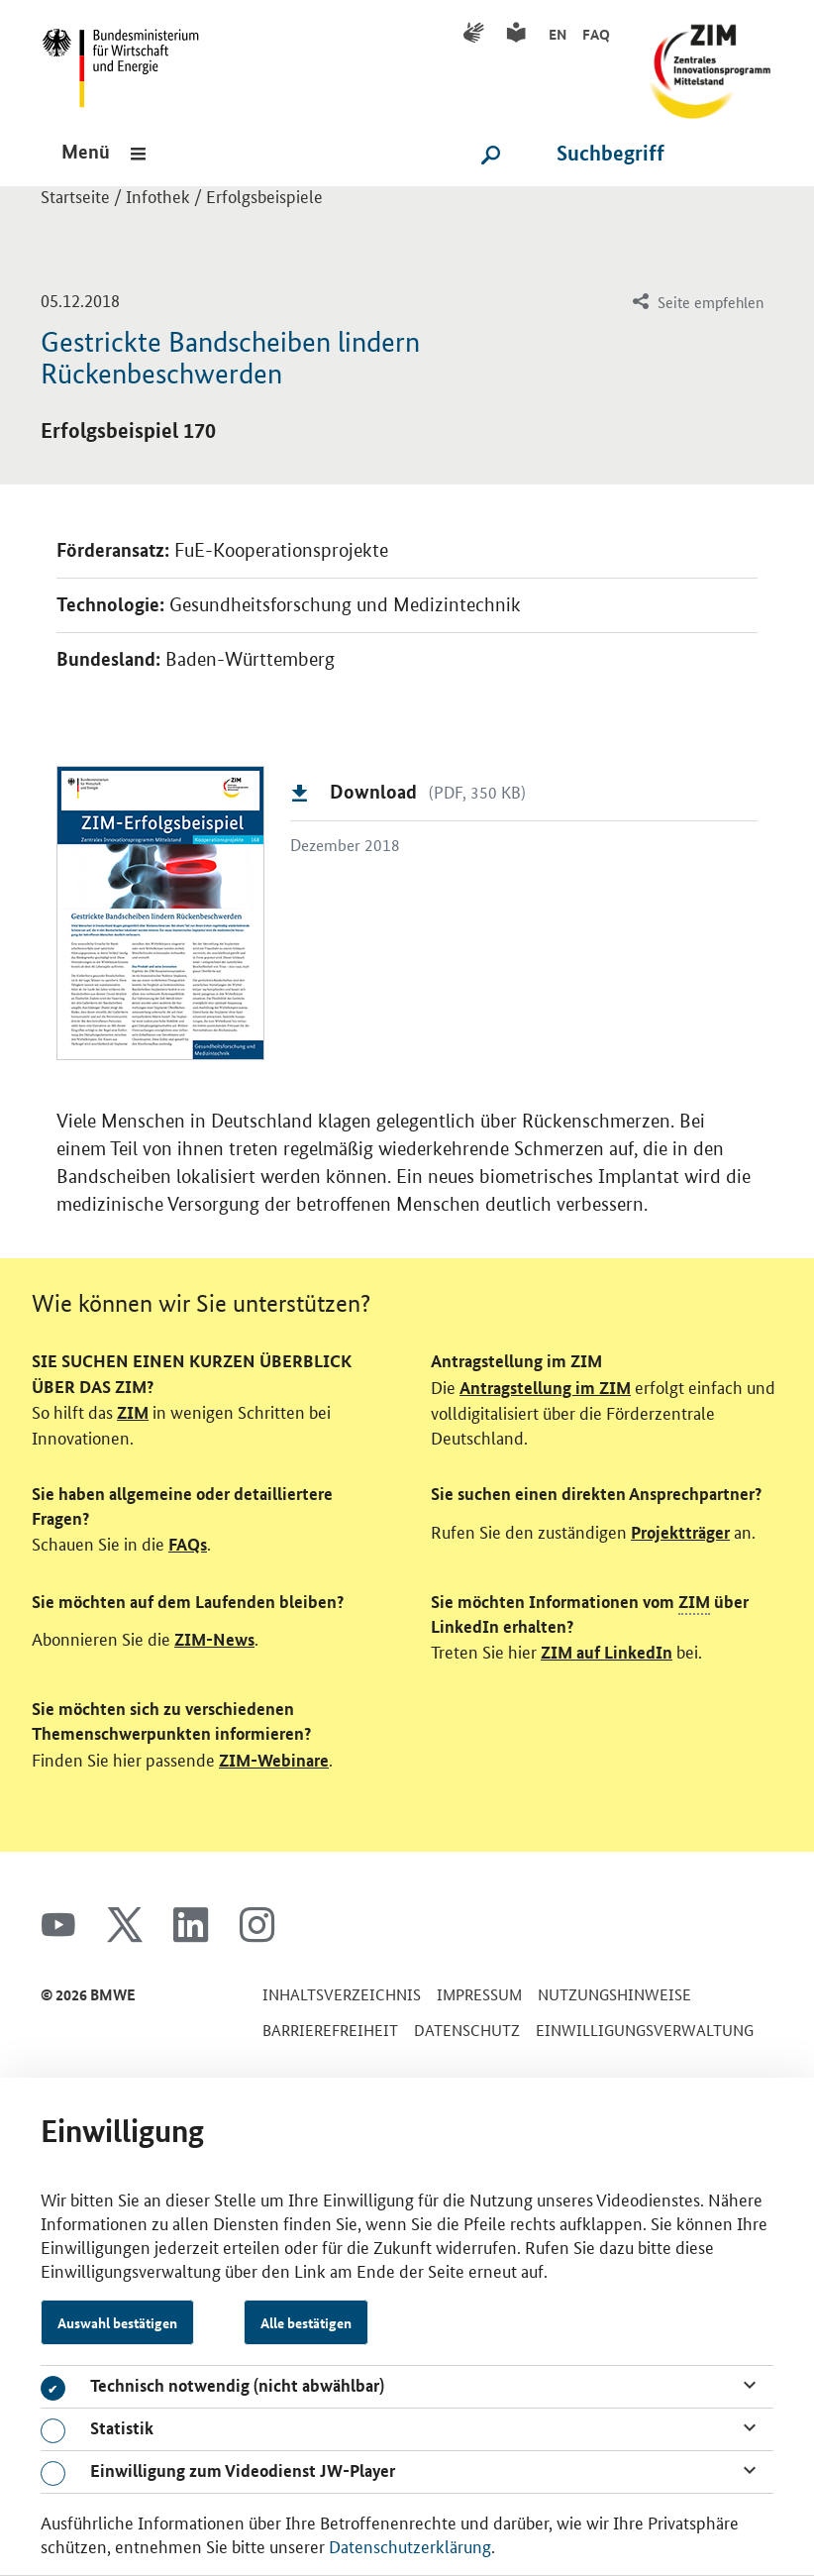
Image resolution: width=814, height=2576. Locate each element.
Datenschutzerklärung (410, 2545)
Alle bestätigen (306, 2322)
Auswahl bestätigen (117, 2322)
